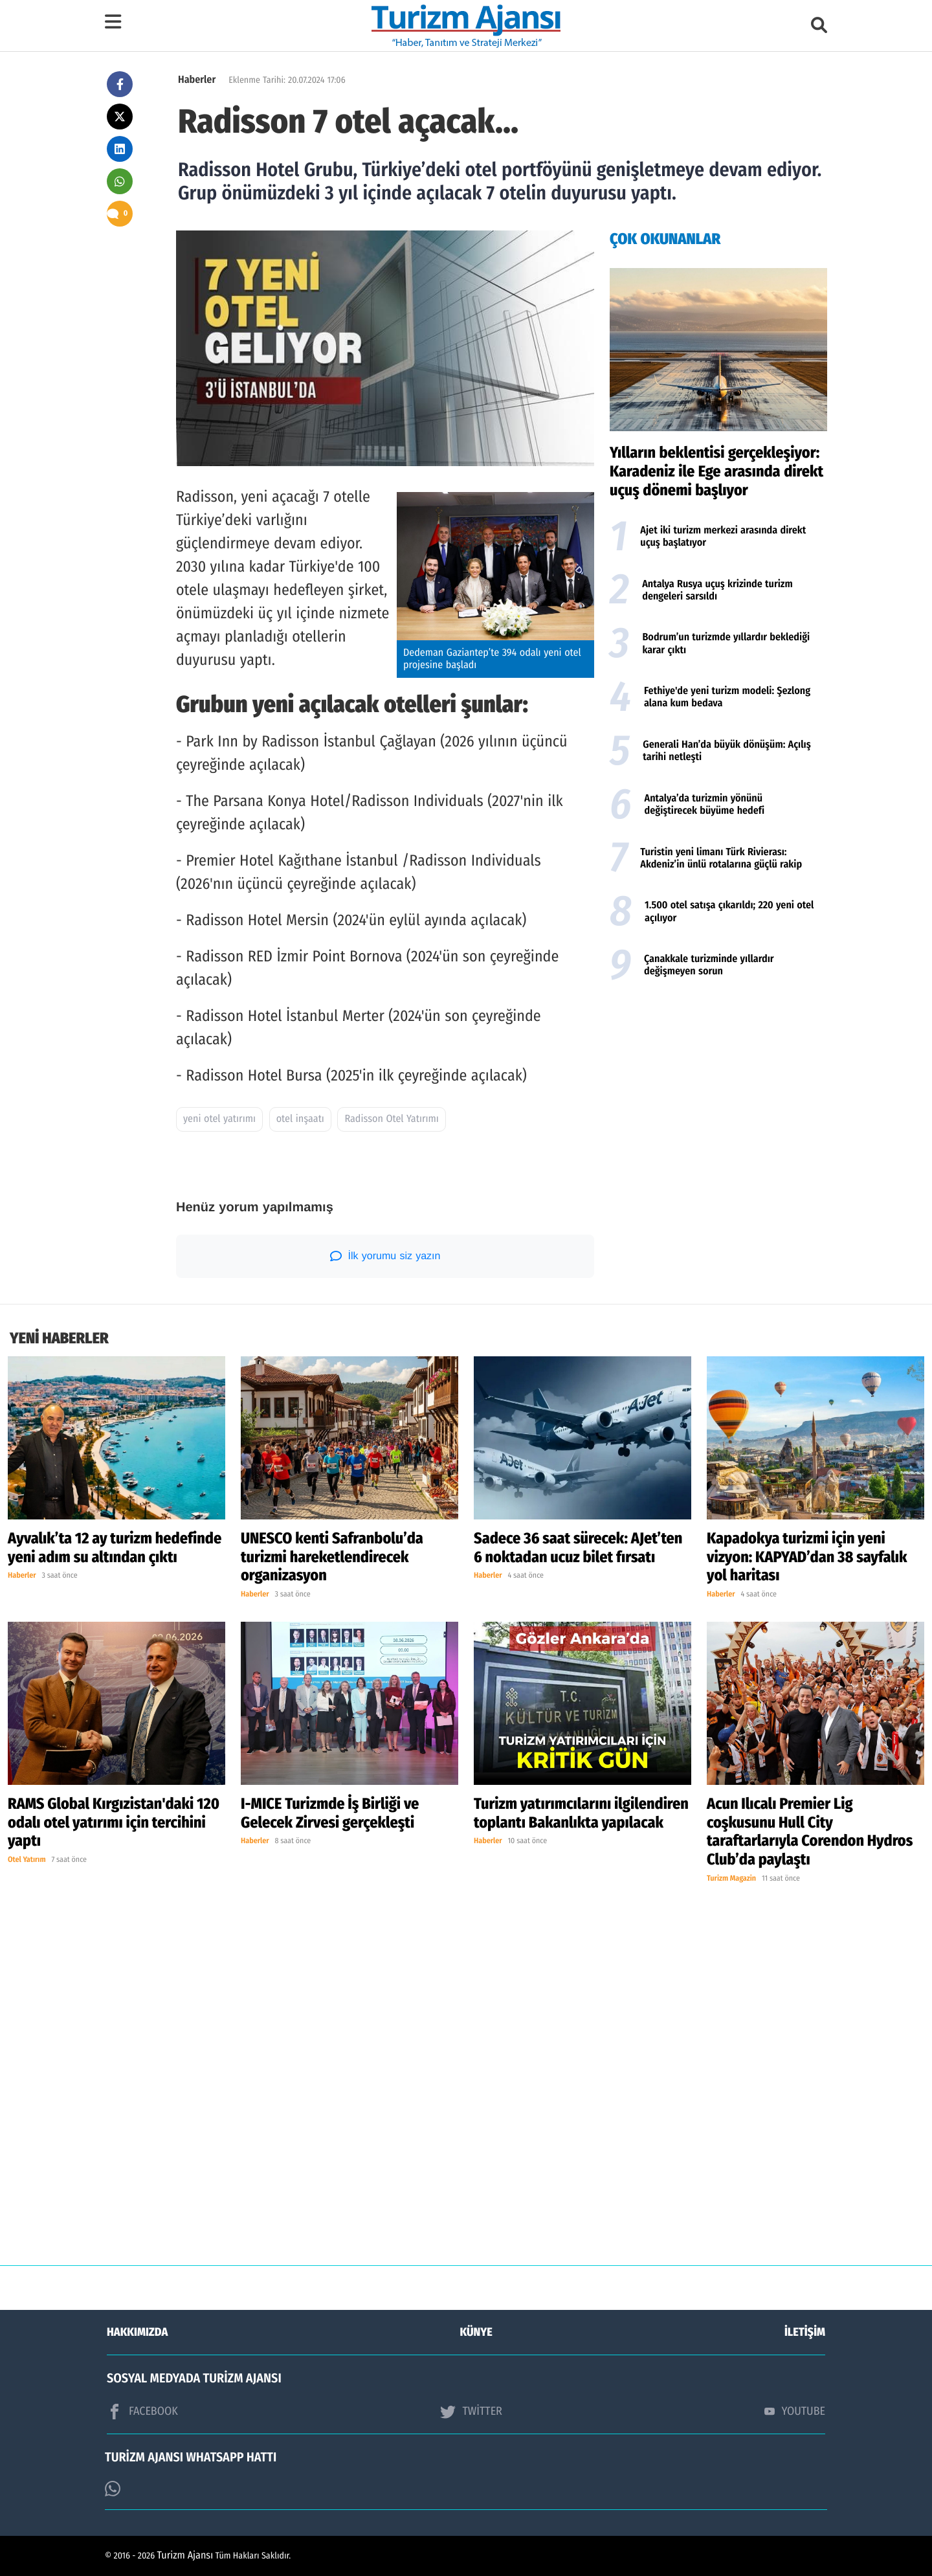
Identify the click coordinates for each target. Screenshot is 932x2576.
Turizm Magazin (731, 1878)
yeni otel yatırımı (219, 1119)
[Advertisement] (718, 1092)
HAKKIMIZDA (137, 2332)
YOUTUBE (794, 2411)
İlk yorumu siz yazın (385, 1256)
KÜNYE (476, 2332)
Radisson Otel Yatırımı (391, 1119)
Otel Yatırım (27, 1860)
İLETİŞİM (804, 2332)
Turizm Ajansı (185, 2555)
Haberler (197, 80)
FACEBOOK (142, 2411)
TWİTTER (471, 2411)
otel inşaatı (300, 1119)
